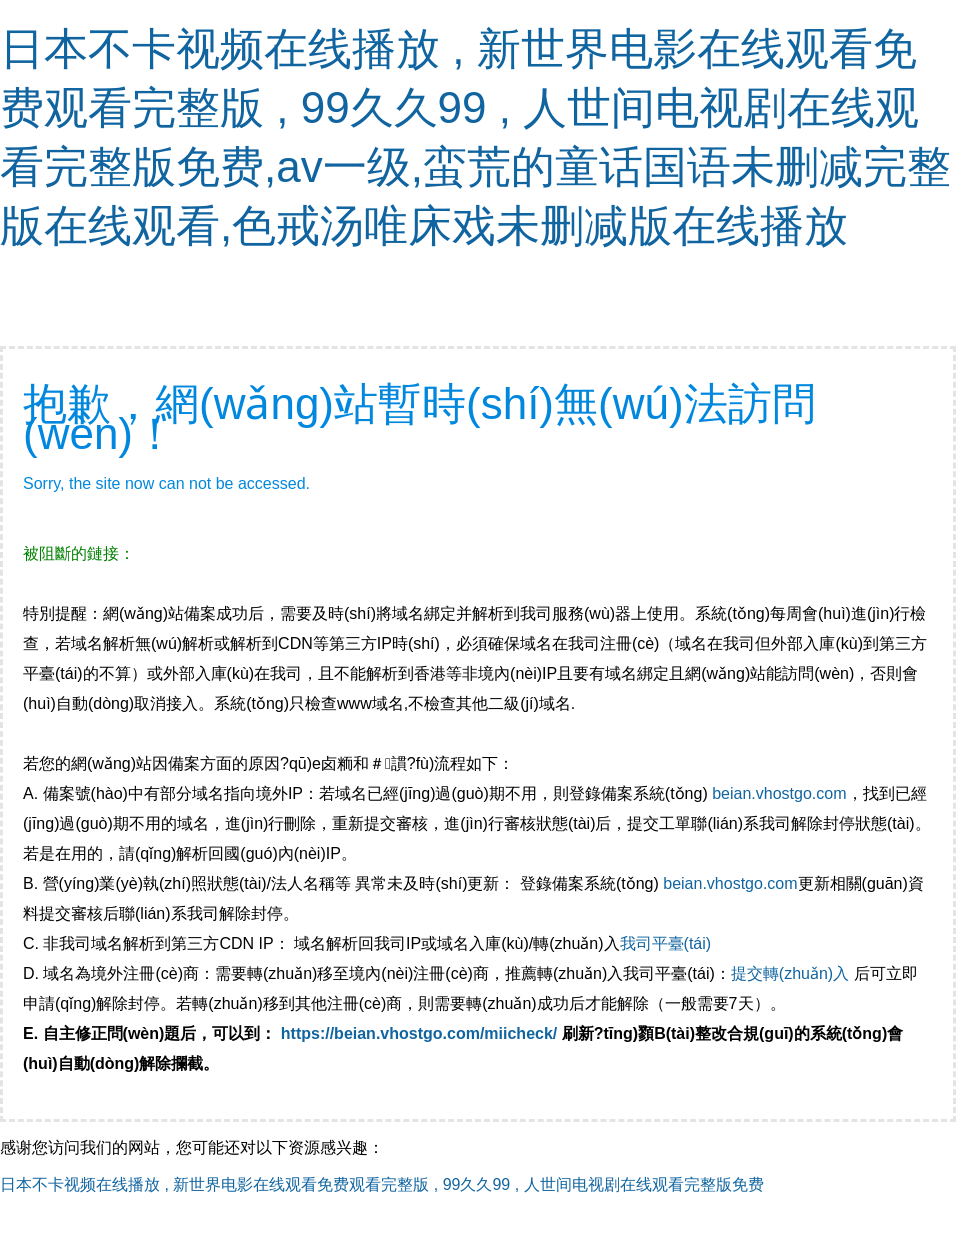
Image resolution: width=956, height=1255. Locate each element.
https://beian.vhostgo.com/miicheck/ (419, 1033)
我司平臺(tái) (668, 943)
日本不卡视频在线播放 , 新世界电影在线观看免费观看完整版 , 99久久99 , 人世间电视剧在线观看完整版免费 (382, 1184)
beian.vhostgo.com (779, 793)
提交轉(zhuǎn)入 (790, 973)
